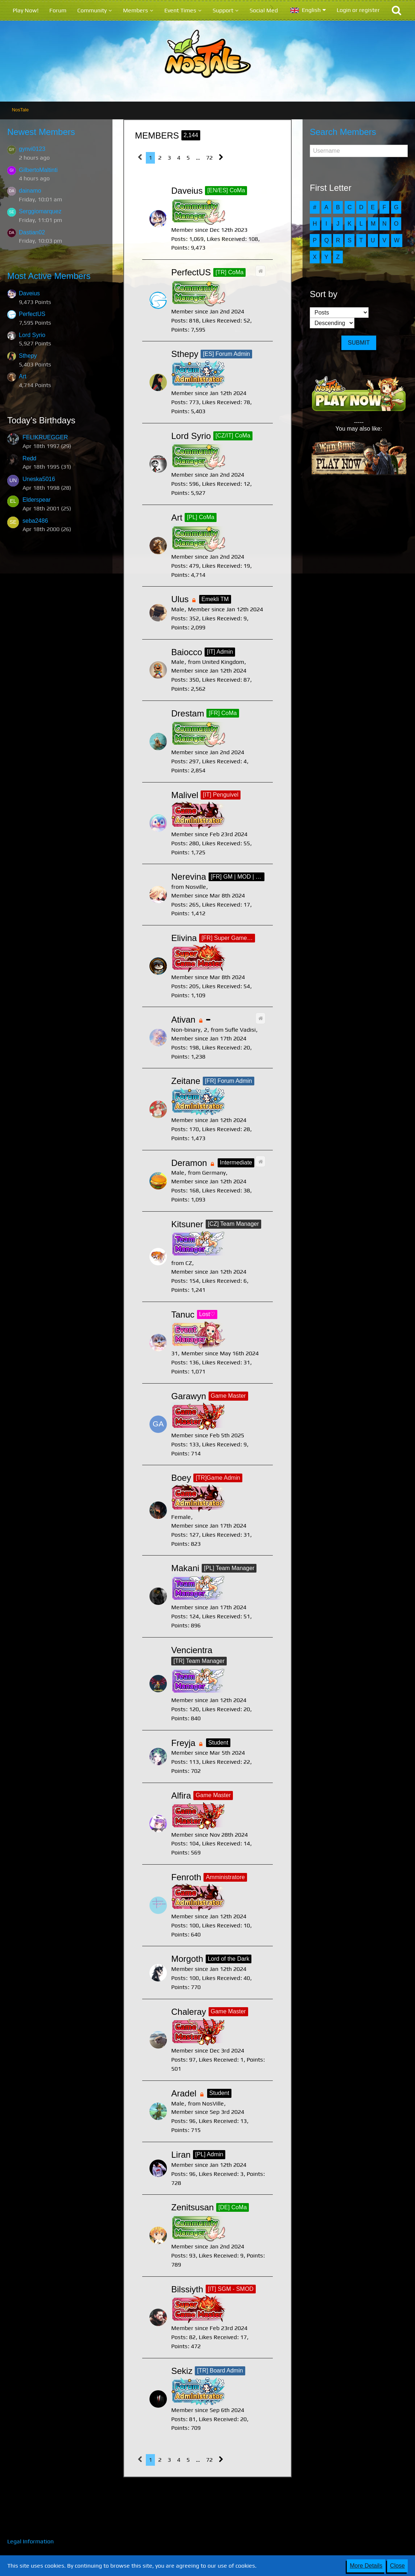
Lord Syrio (32, 335)
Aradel (183, 2093)
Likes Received (221, 483)
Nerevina (188, 877)
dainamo (30, 191)
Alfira (181, 1795)
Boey (181, 1478)
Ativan (183, 1019)
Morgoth (187, 1959)
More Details (366, 2566)
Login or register (358, 10)
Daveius (29, 293)
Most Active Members (48, 276)
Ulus (180, 599)
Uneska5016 (38, 479)
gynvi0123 (32, 149)
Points (179, 247)
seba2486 (35, 521)
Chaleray (188, 2012)
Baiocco (186, 652)
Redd (29, 458)
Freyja (183, 1743)
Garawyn (188, 1396)
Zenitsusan (192, 2207)
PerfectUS (32, 314)
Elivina (184, 938)
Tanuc (182, 1314)
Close (397, 2566)
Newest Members (41, 132)
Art (22, 376)
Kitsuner (187, 1224)
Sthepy (28, 356)
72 (209, 157)
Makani (185, 1568)
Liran (180, 2155)
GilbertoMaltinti (38, 170)
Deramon (189, 1163)
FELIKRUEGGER (45, 437)
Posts (178, 238)
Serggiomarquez (40, 211)
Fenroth (186, 1877)
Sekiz (182, 2371)
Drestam (187, 713)
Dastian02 (32, 232)
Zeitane (185, 1081)
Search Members (343, 132)
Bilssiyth (187, 2289)
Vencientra (191, 1650)
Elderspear (36, 500)
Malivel (184, 795)
